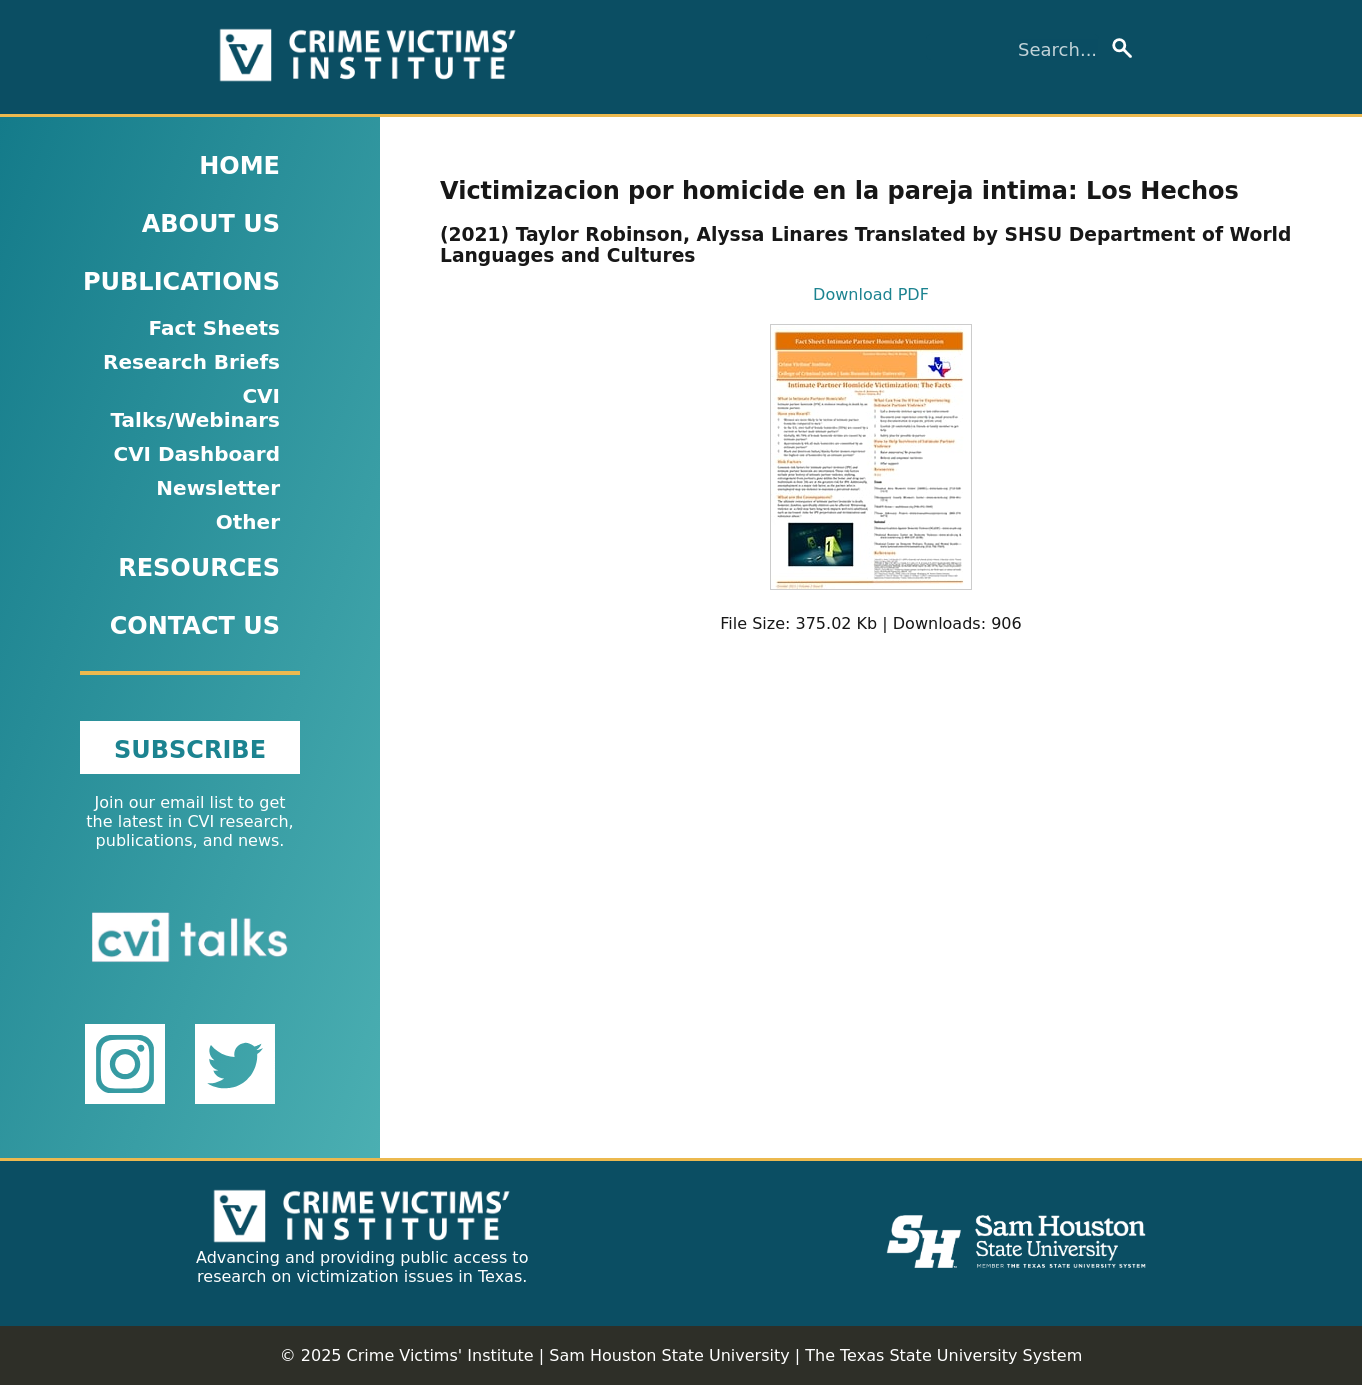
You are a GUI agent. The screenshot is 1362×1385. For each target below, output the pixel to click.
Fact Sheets (214, 328)
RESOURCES (199, 568)
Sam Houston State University (669, 1355)
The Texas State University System (943, 1355)
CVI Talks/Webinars (195, 408)
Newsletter (218, 488)
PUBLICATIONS (181, 282)
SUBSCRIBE (190, 750)
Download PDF (871, 294)
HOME (239, 166)
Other (248, 522)
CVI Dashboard (196, 454)
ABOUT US (211, 224)
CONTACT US (195, 626)
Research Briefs (191, 362)
